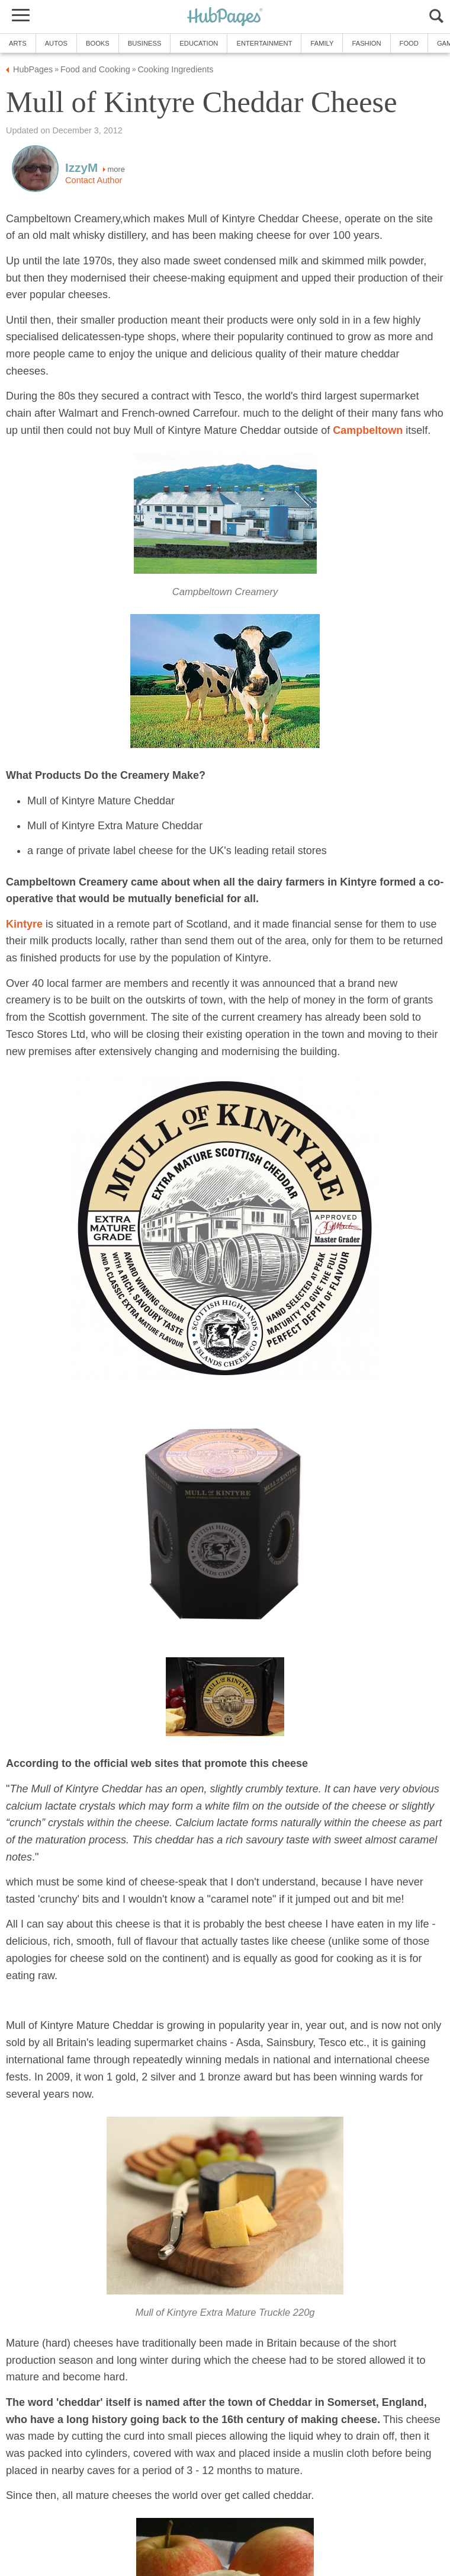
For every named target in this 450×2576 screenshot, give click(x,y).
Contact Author (93, 180)
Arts (18, 43)
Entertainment (264, 43)
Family (321, 43)
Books (98, 43)
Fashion (366, 43)
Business (145, 43)
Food (409, 43)
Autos (56, 43)
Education (198, 43)
